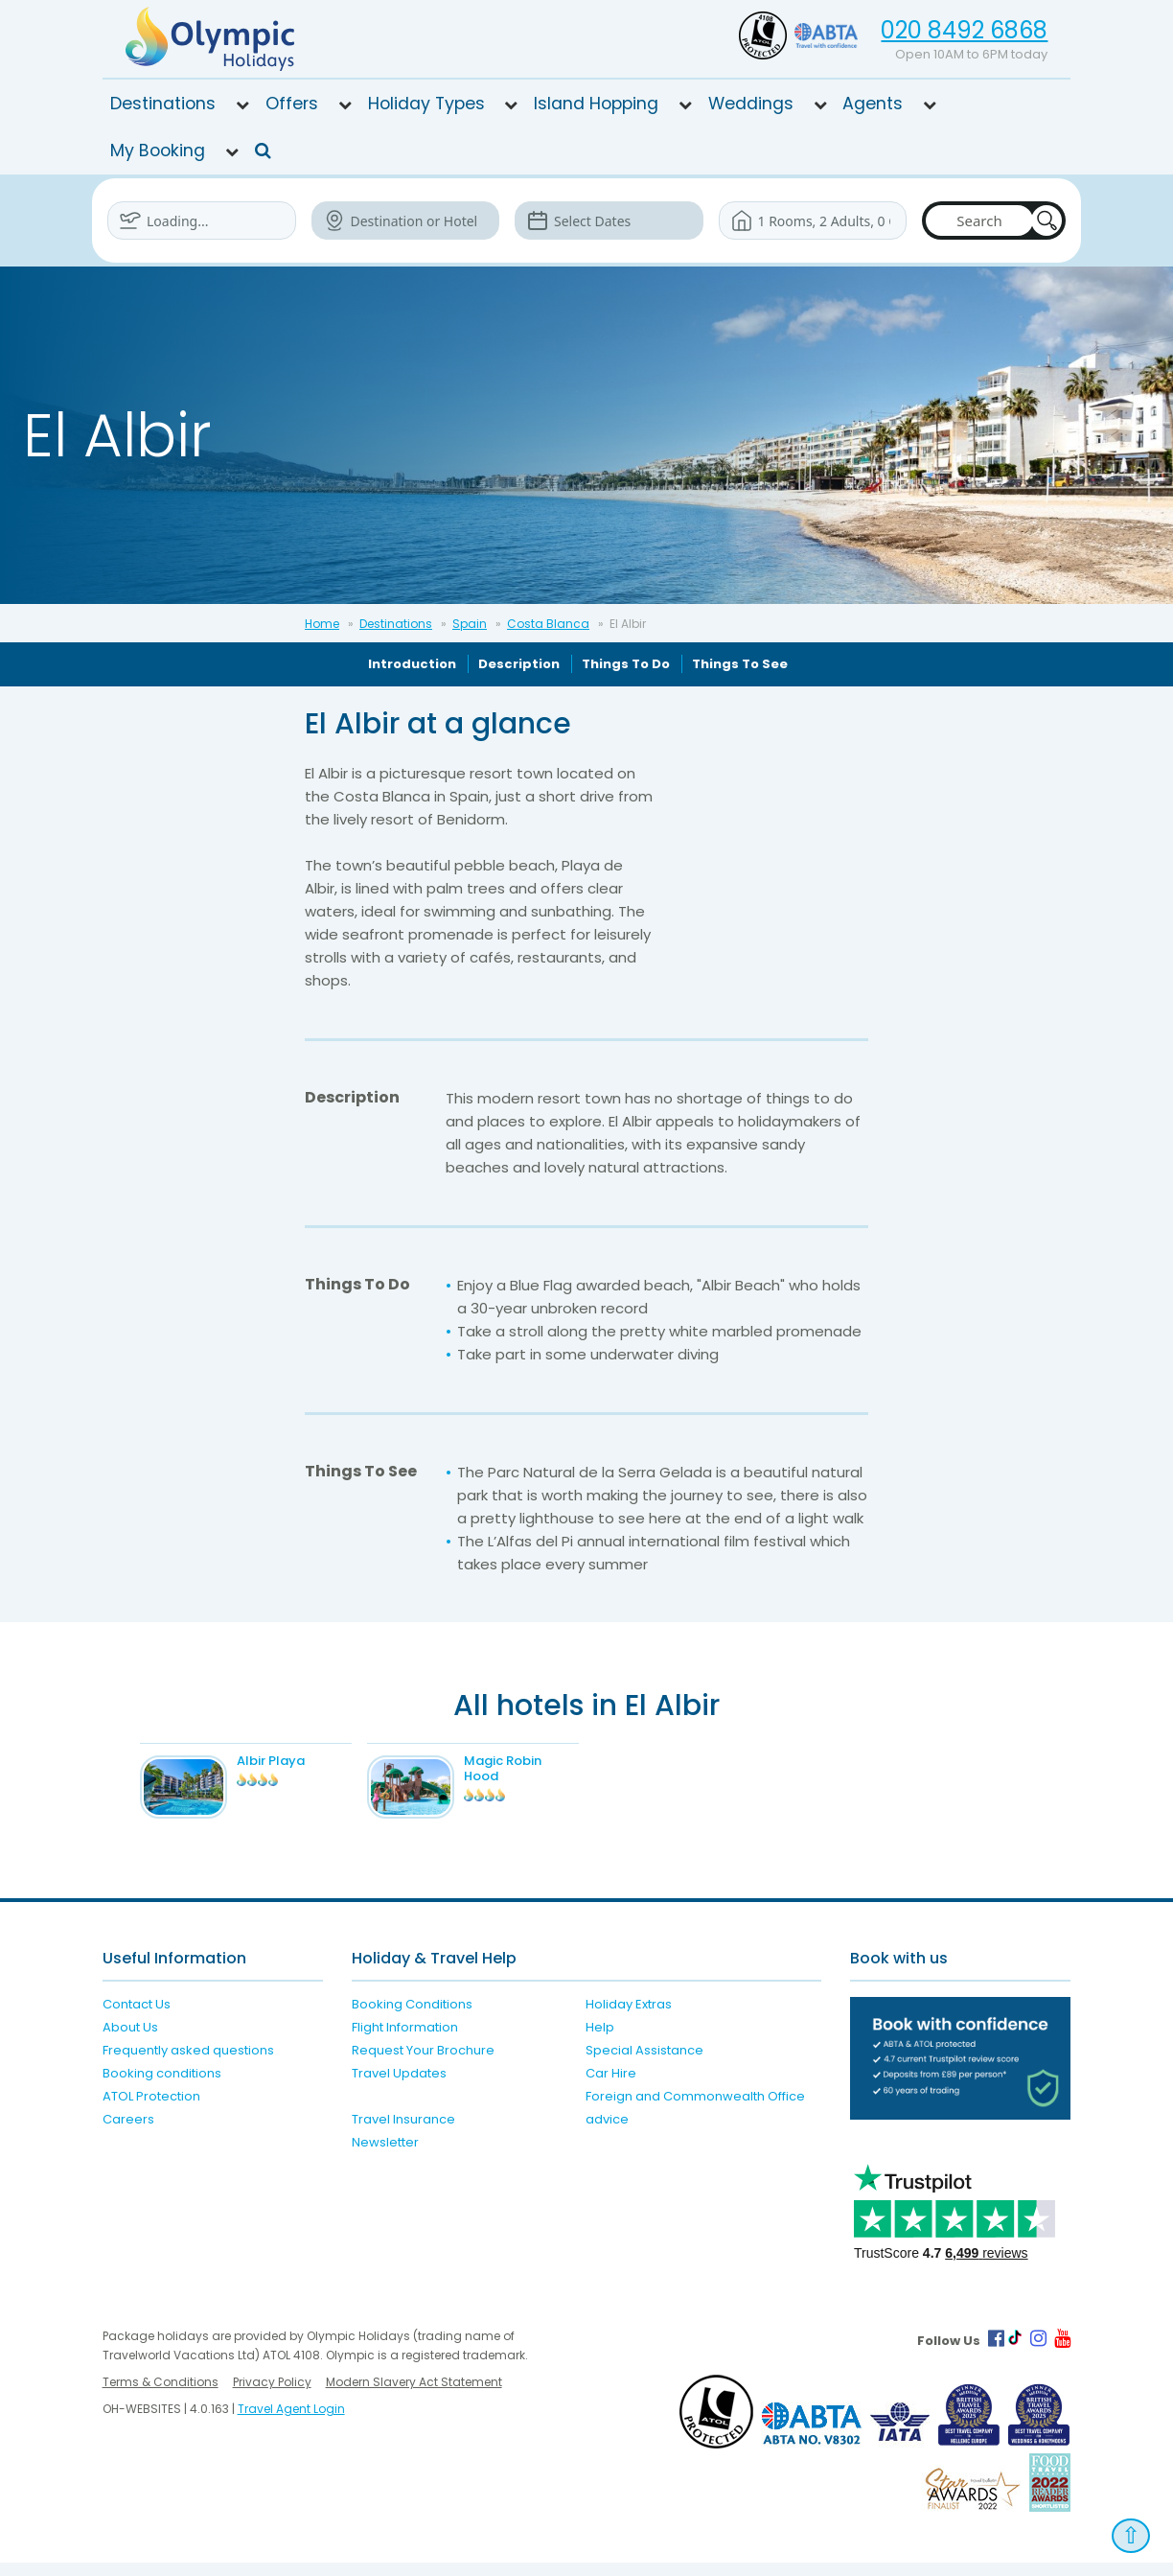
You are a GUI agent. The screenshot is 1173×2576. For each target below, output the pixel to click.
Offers (291, 103)
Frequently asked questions (188, 2063)
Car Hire (611, 2086)
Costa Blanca (548, 623)
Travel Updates (399, 2086)
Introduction (412, 664)
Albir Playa (290, 1761)
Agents (872, 103)
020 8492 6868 (964, 30)
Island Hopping (596, 103)
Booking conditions (162, 2086)
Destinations (163, 103)
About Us (130, 2040)
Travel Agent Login (291, 2422)
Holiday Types (426, 103)
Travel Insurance (403, 2132)
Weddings (751, 103)
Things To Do (626, 664)
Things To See (740, 664)
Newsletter (385, 2156)
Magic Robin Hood (522, 1768)
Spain (469, 623)
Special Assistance (644, 2063)
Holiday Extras (629, 2017)
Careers (128, 2132)
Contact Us (137, 2017)
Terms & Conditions (160, 2395)
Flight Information (405, 2040)
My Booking (157, 150)
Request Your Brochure (423, 2063)
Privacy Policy (272, 2395)
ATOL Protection (151, 2109)
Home (322, 623)
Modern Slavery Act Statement (414, 2395)
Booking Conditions (412, 2017)
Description (519, 664)
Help (600, 2040)
